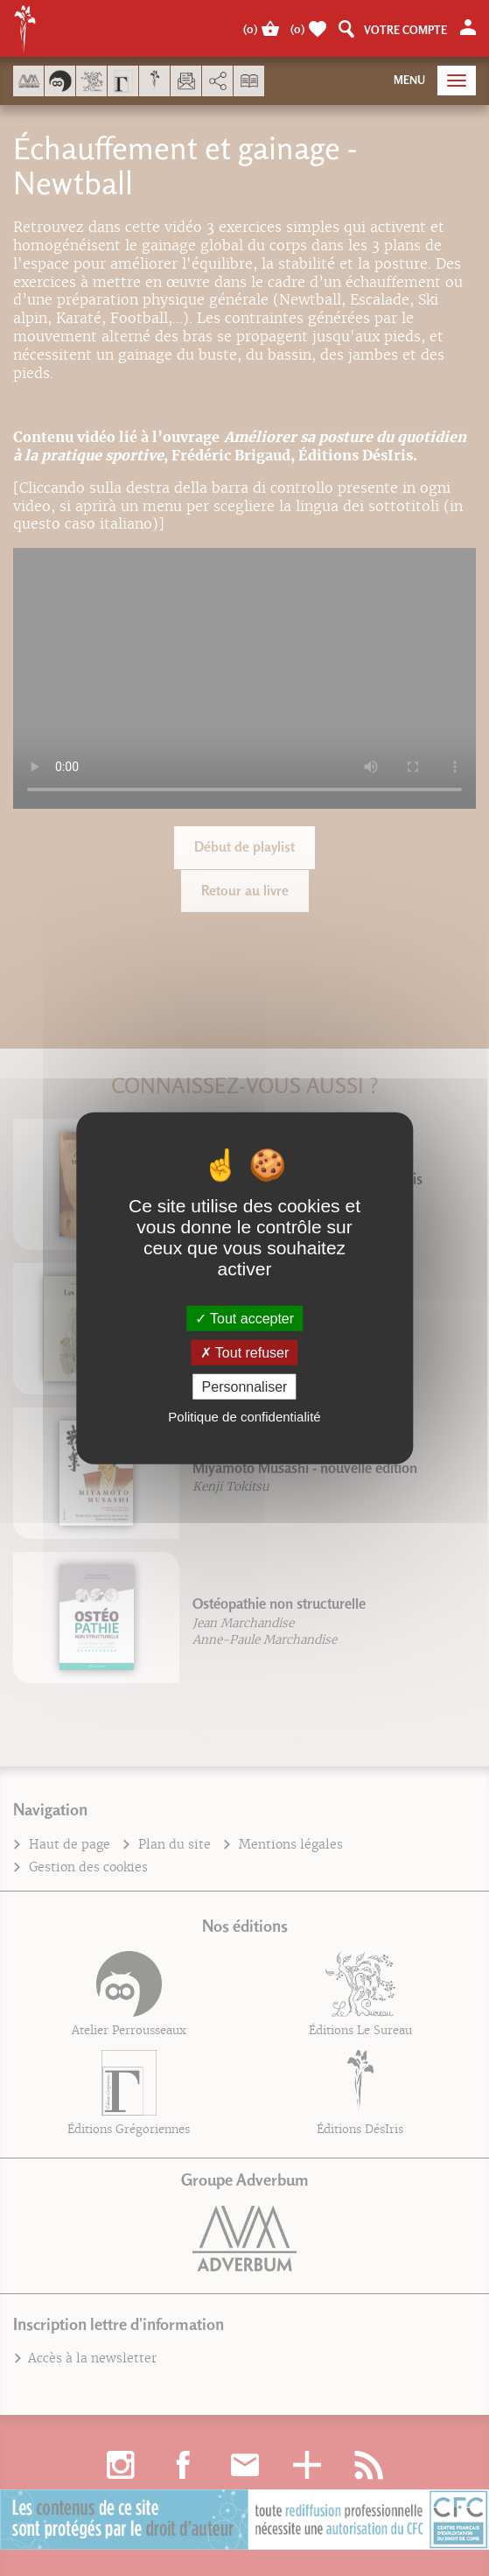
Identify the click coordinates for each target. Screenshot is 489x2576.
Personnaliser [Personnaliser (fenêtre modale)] (245, 1386)
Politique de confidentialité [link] (244, 1416)
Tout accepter (244, 1317)
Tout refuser (245, 1351)
